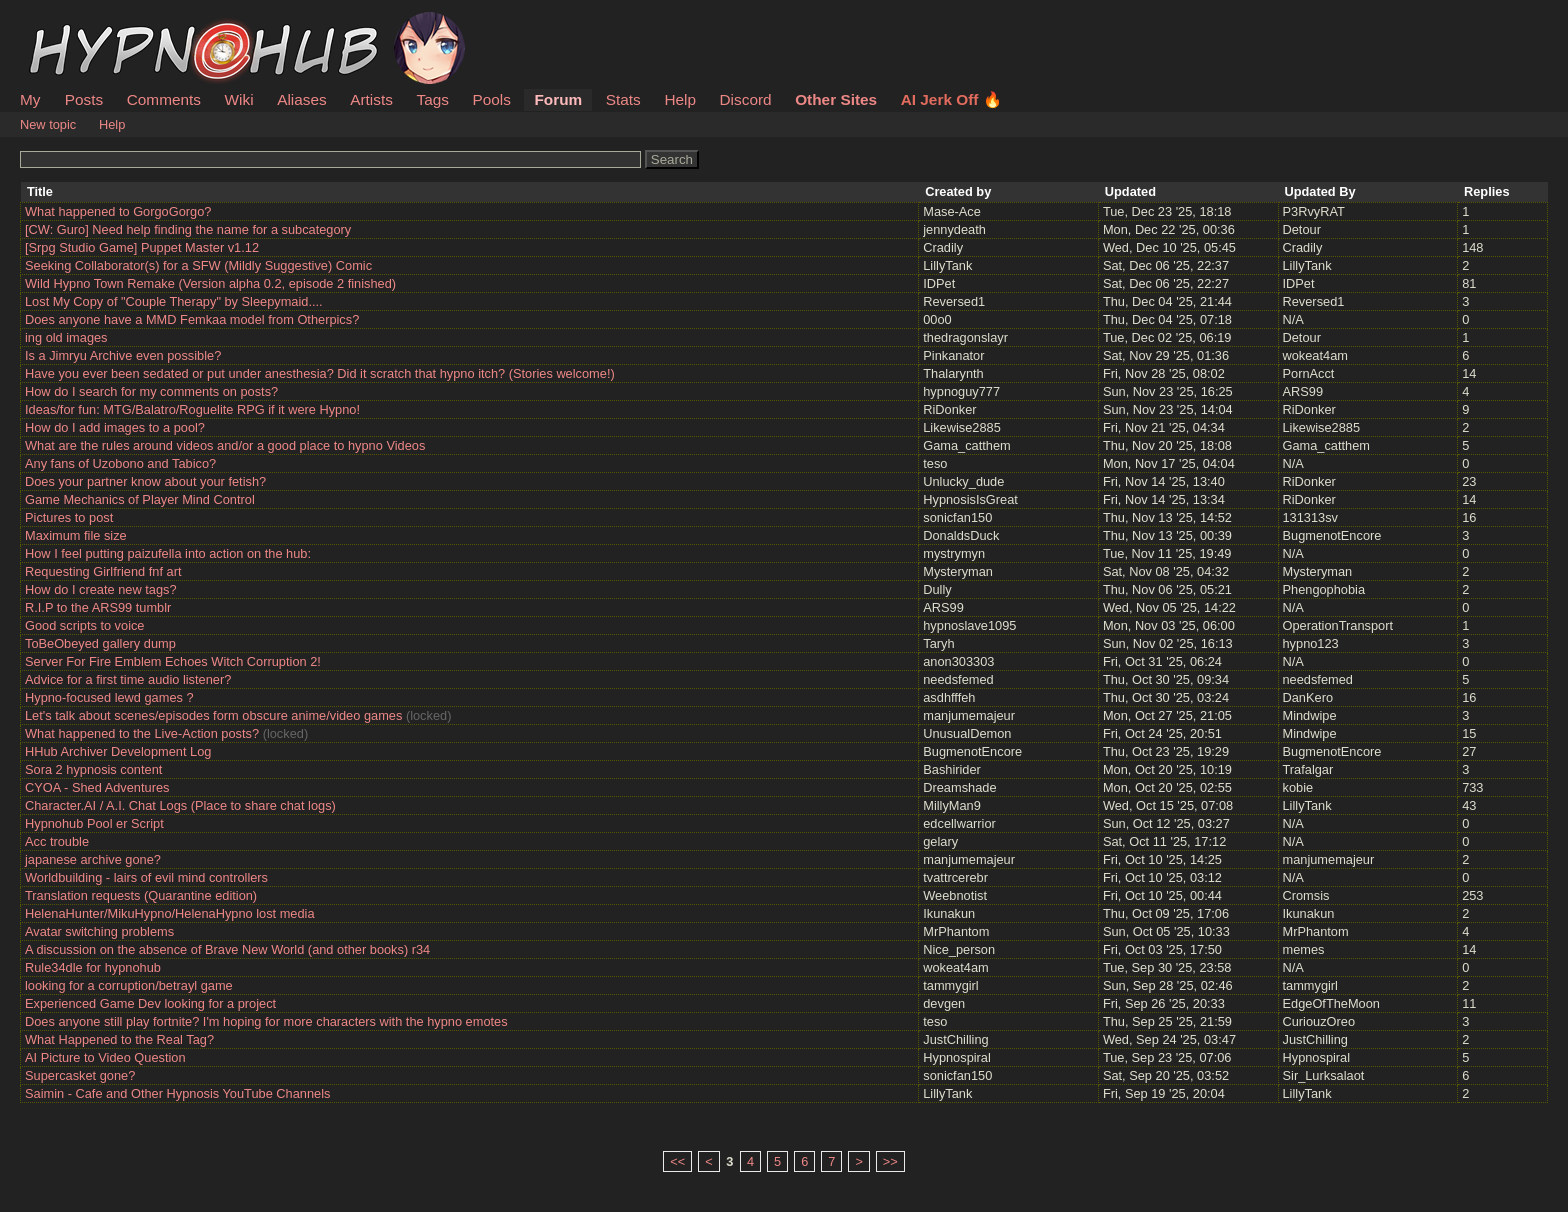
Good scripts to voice (85, 625)
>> (890, 1161)
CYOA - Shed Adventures (97, 787)
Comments (164, 99)
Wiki (239, 99)
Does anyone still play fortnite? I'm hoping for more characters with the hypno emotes (266, 1021)
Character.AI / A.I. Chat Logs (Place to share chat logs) (180, 805)
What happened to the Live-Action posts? (142, 733)
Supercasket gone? (80, 1075)
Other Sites (836, 99)
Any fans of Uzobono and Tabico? (120, 463)
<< (677, 1161)
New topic (48, 124)
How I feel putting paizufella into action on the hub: (168, 553)
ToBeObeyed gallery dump (100, 643)
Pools (491, 99)
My (32, 99)
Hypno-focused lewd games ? (109, 697)
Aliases (302, 99)
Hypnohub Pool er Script (94, 823)
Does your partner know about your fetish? (145, 481)
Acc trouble (57, 841)
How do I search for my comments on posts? (151, 391)
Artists (371, 99)
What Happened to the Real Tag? (119, 1039)
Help (680, 99)
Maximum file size (76, 535)
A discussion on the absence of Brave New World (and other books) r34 (227, 949)
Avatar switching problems (99, 931)
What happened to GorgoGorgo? (118, 211)
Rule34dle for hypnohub (93, 967)
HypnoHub (75, 23)
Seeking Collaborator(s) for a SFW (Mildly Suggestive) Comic (198, 265)
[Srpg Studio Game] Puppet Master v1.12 (142, 247)
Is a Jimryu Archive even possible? (123, 355)
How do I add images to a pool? (115, 427)
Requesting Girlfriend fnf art (103, 571)
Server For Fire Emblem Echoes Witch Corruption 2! (173, 661)
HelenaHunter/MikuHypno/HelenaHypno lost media (170, 913)
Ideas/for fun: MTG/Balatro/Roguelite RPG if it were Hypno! (192, 409)
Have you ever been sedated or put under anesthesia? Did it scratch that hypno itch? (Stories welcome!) (320, 373)
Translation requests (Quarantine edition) (141, 895)
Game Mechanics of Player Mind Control (140, 499)
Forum (558, 99)
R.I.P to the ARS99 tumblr (98, 607)
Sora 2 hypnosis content (93, 769)
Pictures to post (69, 517)
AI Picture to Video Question (105, 1057)
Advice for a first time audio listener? (128, 679)
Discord (746, 99)
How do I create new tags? (101, 589)
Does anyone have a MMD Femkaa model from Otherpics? (192, 319)
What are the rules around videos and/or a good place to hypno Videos (225, 445)
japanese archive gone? (93, 859)
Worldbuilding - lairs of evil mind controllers (146, 877)
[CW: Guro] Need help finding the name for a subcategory (188, 229)
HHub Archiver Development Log (118, 751)
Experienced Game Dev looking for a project (150, 1003)
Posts (84, 99)
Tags (432, 99)
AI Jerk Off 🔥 (951, 99)
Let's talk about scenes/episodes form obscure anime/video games (213, 715)
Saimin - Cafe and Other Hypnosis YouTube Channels (177, 1093)
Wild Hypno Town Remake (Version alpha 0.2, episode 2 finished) (210, 283)
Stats (623, 99)
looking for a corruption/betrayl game (129, 985)
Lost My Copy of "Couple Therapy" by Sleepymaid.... (174, 301)
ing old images (66, 337)
